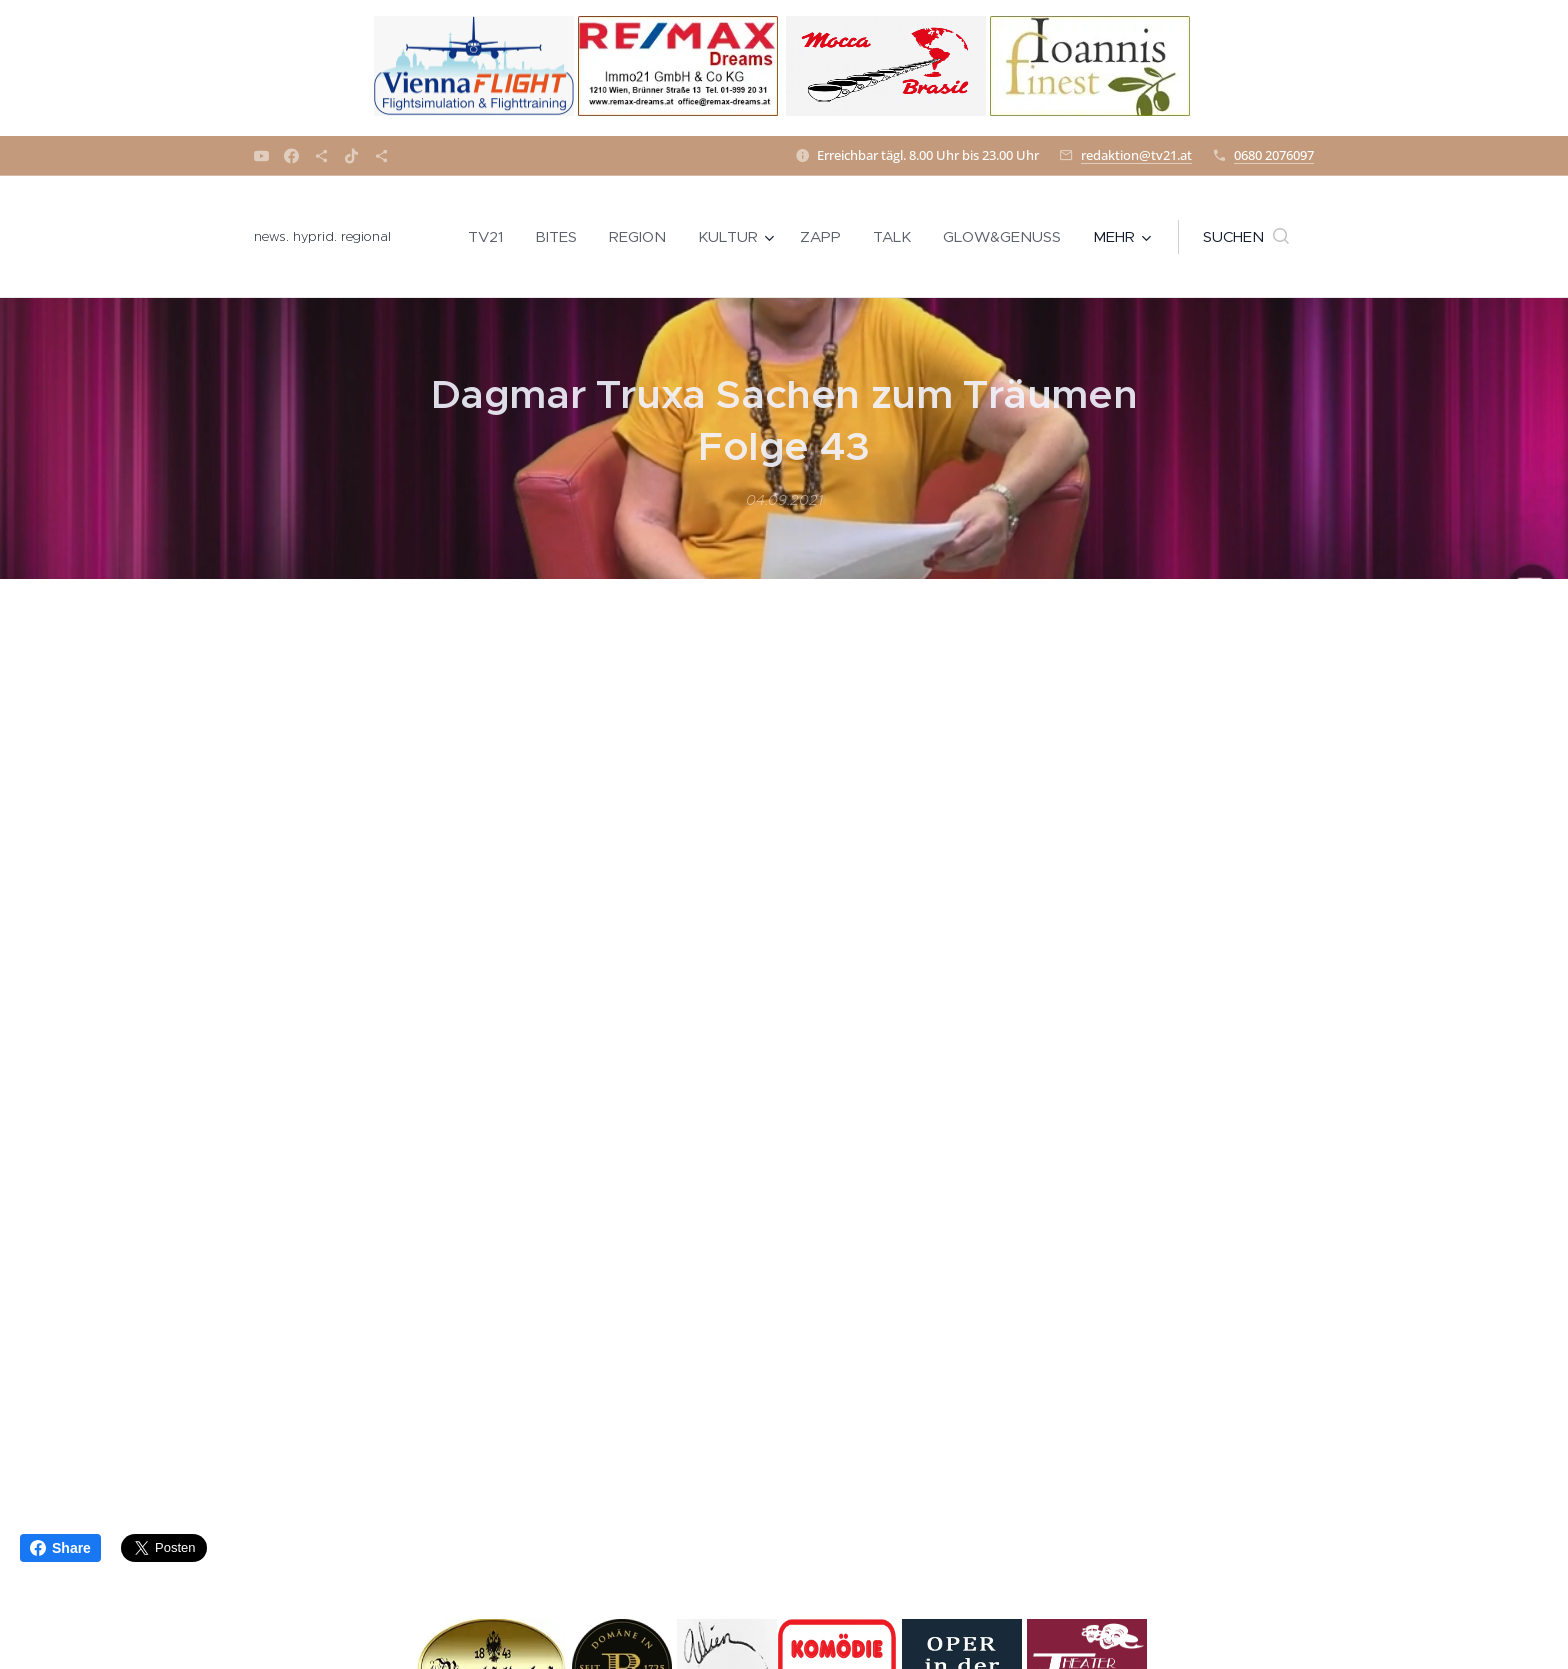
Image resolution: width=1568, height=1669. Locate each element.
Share (60, 1548)
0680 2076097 (1274, 155)
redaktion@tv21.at (1136, 155)
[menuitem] (491, 237)
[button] (1246, 237)
